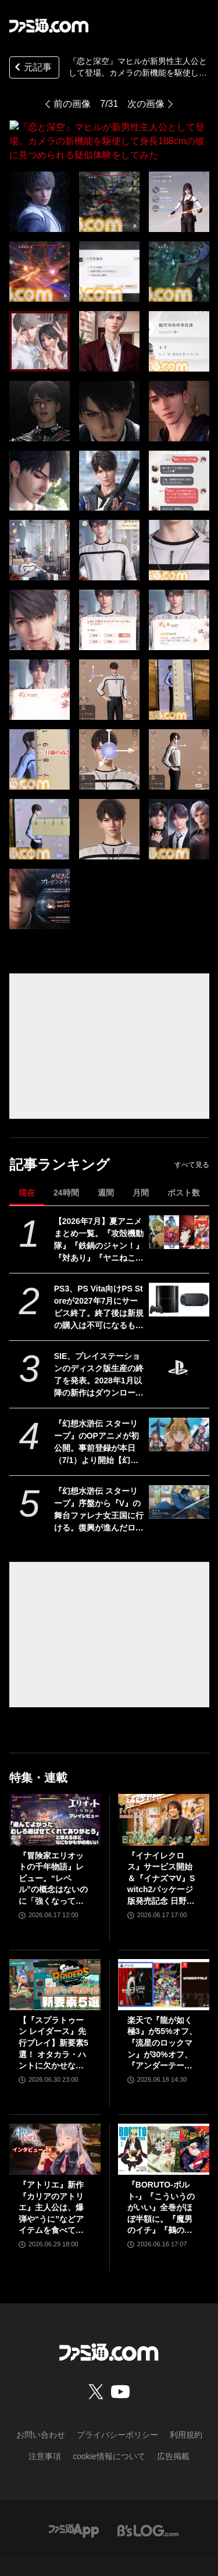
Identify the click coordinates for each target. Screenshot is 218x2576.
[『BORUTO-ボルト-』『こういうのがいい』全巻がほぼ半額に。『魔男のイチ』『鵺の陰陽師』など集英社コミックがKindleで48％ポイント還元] (163, 2121)
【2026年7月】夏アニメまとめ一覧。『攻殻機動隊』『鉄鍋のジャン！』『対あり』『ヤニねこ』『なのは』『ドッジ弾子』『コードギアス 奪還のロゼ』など (99, 1212)
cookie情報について (109, 2428)
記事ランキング (59, 1136)
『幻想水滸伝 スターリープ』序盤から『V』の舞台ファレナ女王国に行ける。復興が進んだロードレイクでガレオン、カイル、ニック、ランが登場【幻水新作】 (99, 1482)
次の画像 (146, 104)
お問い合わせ (40, 2406)
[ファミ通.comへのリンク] (48, 26)
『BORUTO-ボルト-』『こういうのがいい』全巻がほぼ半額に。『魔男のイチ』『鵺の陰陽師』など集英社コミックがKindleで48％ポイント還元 (161, 2180)
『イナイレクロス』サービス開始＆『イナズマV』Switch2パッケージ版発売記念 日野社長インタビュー (161, 1851)
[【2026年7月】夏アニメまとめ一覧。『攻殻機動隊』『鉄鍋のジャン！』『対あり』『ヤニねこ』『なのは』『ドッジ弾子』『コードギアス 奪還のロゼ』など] (179, 1204)
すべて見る (191, 1137)
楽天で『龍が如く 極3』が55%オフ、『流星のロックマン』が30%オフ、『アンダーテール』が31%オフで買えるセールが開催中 (162, 2016)
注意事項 (44, 2428)
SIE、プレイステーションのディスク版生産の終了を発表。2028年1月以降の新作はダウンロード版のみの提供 (99, 1347)
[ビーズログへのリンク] (147, 2502)
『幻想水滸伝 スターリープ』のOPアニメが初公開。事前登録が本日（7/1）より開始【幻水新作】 (96, 1415)
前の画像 (72, 104)
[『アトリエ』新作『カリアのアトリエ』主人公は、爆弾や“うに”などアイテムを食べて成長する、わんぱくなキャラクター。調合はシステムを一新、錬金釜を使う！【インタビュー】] (55, 2121)
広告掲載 (173, 2428)
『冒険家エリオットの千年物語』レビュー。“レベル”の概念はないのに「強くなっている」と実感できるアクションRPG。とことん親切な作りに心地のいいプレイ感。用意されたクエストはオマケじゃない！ (53, 1851)
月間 (141, 1164)
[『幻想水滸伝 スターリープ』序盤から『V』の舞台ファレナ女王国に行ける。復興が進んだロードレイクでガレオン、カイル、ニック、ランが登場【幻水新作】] (179, 1474)
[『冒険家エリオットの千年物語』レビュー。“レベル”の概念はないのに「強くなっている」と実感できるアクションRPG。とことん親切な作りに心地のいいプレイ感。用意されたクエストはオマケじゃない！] (55, 1791)
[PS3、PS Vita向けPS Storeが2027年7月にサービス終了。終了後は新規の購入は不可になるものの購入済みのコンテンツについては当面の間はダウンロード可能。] (179, 1272)
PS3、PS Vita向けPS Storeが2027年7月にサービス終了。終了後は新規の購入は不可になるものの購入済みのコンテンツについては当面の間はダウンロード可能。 (99, 1280)
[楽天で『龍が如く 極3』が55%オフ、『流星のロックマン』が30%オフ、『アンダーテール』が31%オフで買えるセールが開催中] (163, 1956)
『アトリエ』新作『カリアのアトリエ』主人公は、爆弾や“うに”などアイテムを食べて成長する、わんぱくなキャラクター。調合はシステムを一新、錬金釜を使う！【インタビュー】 (51, 2180)
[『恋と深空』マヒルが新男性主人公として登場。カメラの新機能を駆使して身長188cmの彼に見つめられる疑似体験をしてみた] (39, 174)
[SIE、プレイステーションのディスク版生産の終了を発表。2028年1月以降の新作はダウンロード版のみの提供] (179, 1339)
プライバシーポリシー (117, 2406)
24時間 (66, 1164)
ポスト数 (183, 1164)
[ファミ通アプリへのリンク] (74, 2502)
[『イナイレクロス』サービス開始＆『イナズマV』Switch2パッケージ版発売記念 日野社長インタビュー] (163, 1791)
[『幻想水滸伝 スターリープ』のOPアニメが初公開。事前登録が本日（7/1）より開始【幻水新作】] (179, 1406)
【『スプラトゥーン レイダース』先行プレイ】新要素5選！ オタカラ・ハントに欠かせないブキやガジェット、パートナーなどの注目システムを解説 (53, 2016)
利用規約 (186, 2406)
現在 (27, 1164)
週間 (106, 1164)
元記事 (32, 68)
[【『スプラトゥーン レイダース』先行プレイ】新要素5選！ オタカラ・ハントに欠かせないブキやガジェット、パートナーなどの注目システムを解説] (55, 1956)
